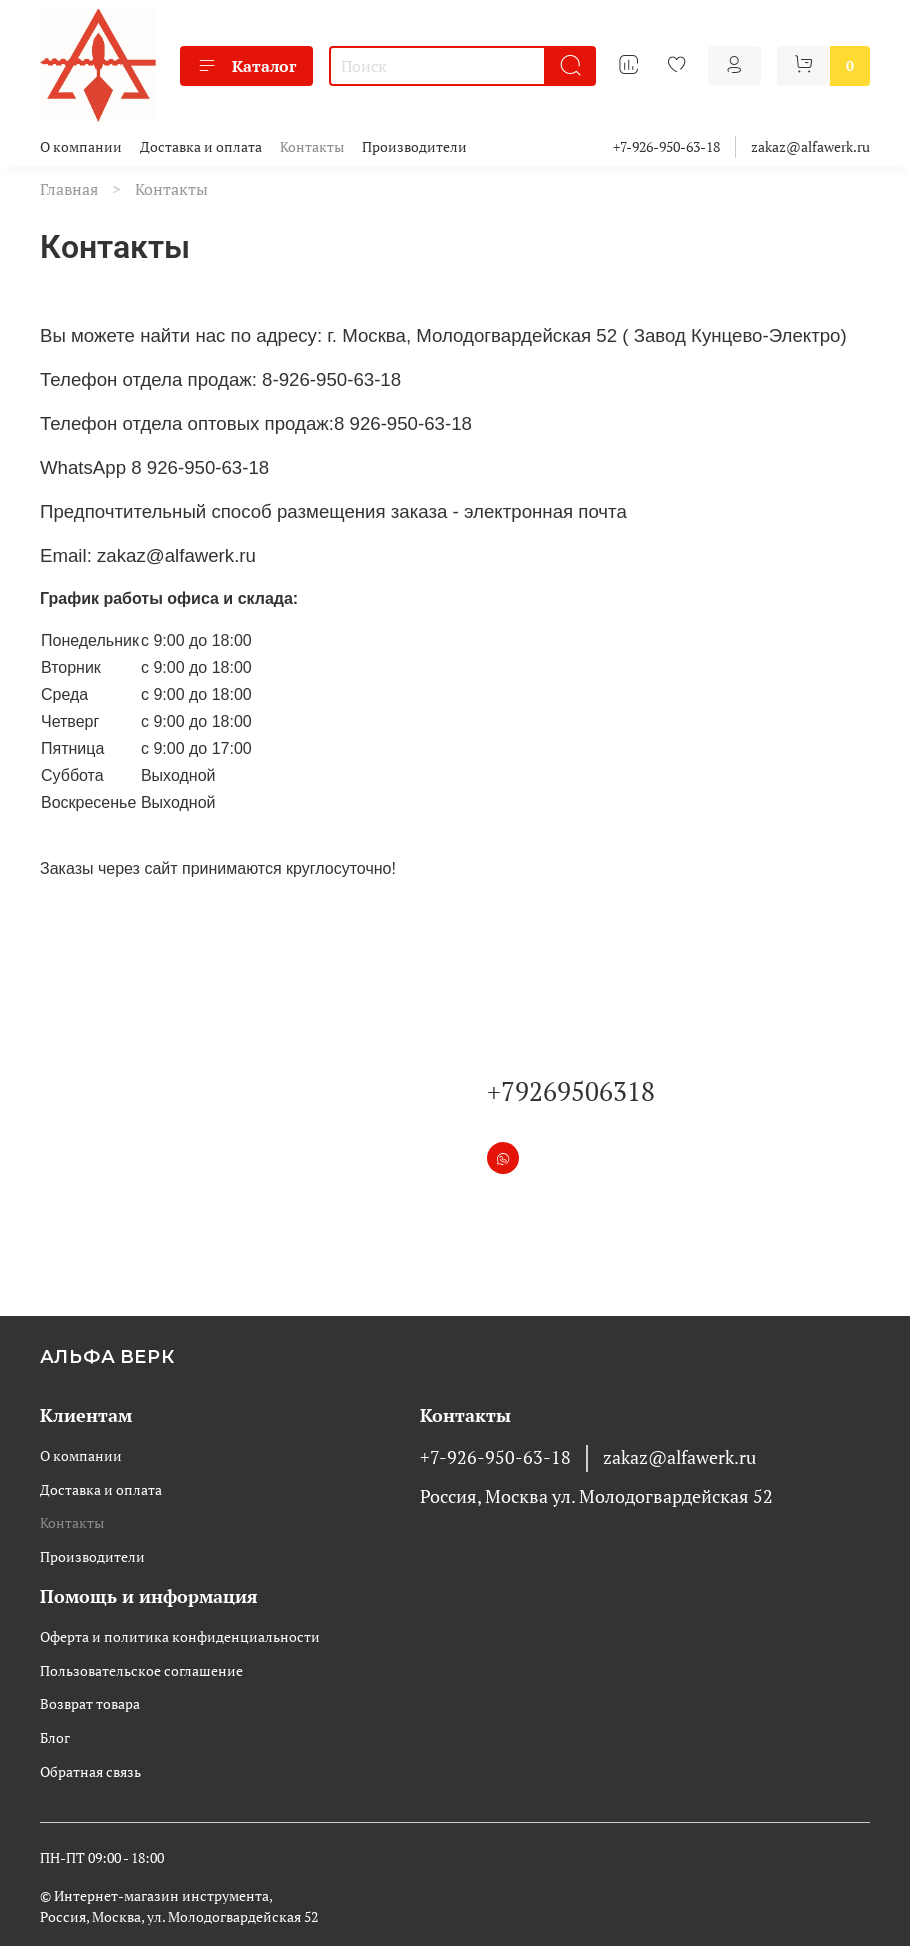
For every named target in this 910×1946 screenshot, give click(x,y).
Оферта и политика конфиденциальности (180, 1636)
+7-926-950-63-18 (666, 146)
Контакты (312, 146)
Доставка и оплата (201, 146)
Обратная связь (90, 1771)
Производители (414, 146)
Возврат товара (90, 1703)
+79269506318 (571, 1091)
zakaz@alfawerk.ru (810, 146)
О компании (81, 146)
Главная (69, 189)
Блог (55, 1737)
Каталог (246, 66)
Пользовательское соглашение (141, 1670)
